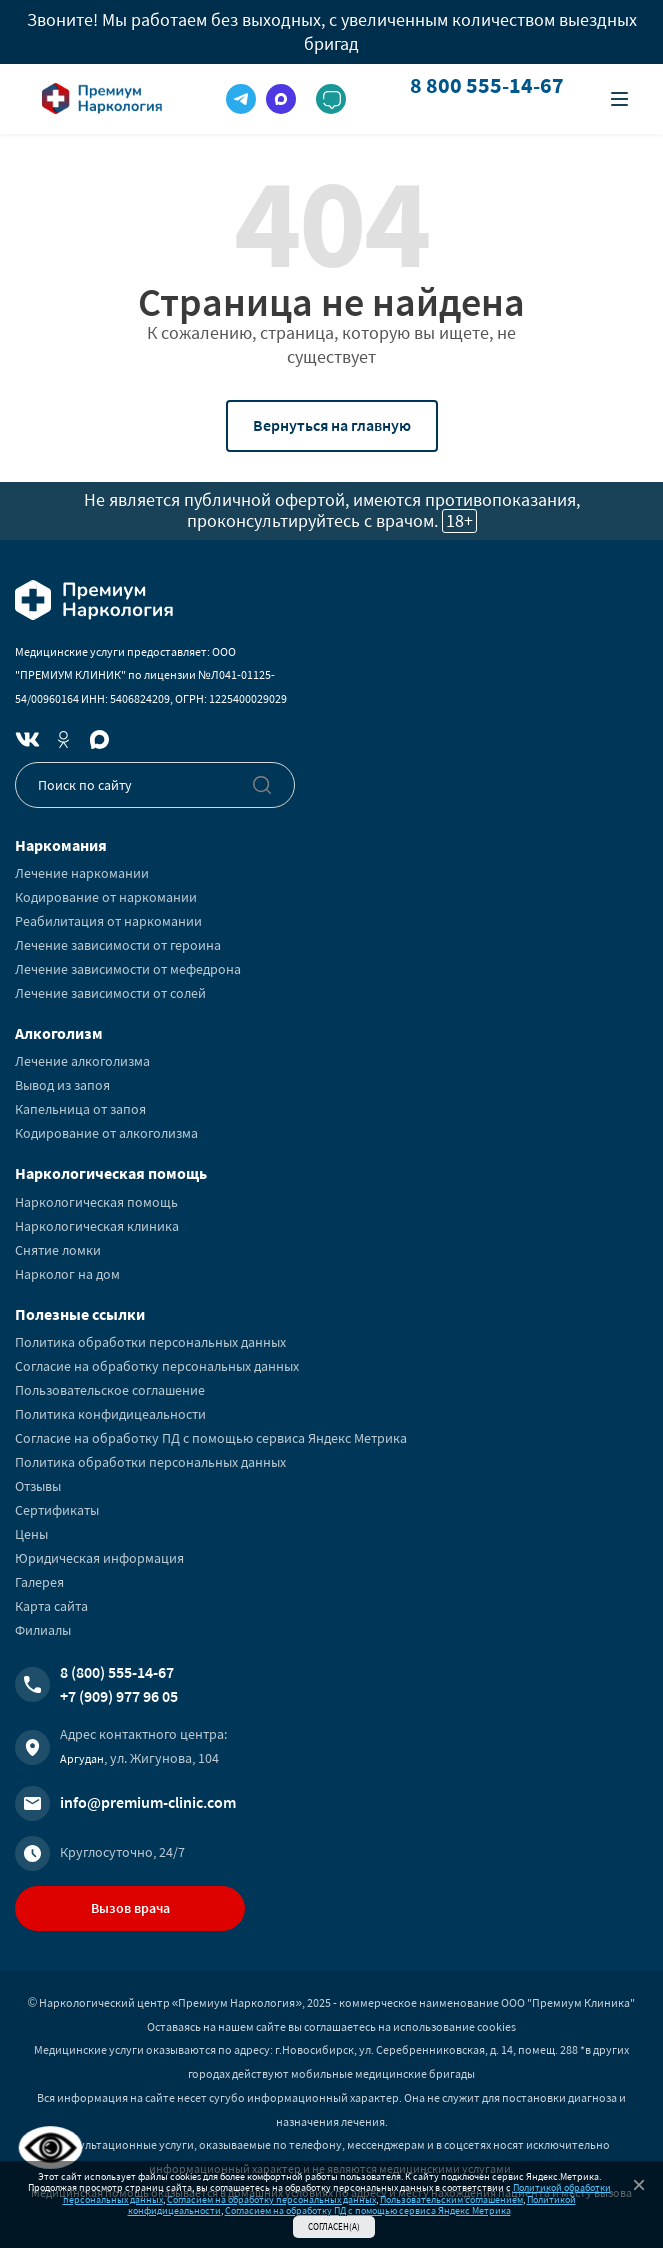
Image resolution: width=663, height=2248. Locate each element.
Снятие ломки (58, 1250)
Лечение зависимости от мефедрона (128, 969)
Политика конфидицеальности (110, 1414)
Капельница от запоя (80, 1109)
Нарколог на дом (67, 1274)
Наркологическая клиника (97, 1226)
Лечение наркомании (82, 873)
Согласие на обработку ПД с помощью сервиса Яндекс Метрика (211, 1438)
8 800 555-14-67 (487, 86)
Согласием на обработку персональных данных (271, 2199)
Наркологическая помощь (96, 1202)
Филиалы (43, 1630)
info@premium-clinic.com (148, 1802)
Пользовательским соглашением (451, 2199)
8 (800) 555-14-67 (117, 1672)
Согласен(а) (334, 2226)
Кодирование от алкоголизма (106, 1133)
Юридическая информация (99, 1558)
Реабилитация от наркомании (108, 921)
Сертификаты (57, 1510)
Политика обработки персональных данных (150, 1342)
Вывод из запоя (62, 1085)
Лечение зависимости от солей (110, 993)
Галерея (39, 1582)
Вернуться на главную (332, 425)
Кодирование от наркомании (106, 897)
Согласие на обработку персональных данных (157, 1366)
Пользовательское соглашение (110, 1390)
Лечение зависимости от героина (118, 945)
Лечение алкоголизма (82, 1061)
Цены (31, 1534)
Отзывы (38, 1486)
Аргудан (82, 1758)
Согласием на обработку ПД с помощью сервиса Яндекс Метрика (368, 2210)
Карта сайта (51, 1606)
